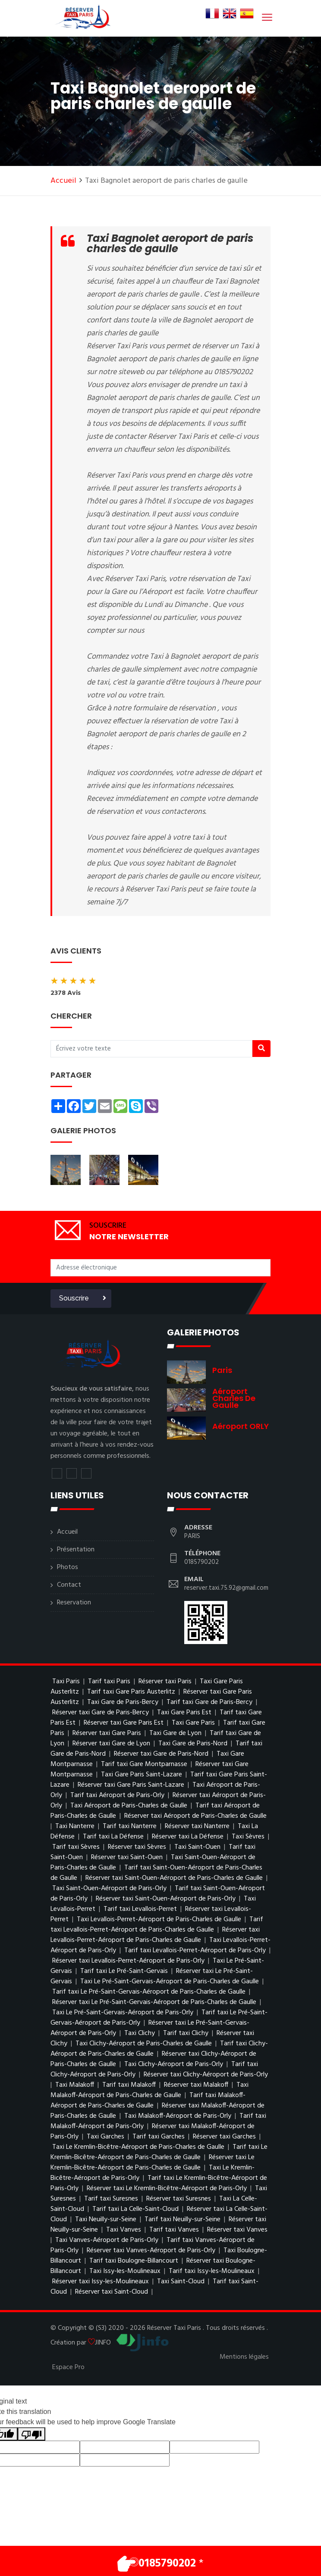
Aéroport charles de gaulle (233, 1398)
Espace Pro (68, 2367)
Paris (222, 1370)
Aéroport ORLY (240, 1426)
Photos (67, 1567)
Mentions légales (244, 2357)
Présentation (75, 1549)
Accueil (63, 181)
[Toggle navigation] (266, 17)
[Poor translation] (31, 2434)
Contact (69, 1585)
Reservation (74, 1602)
